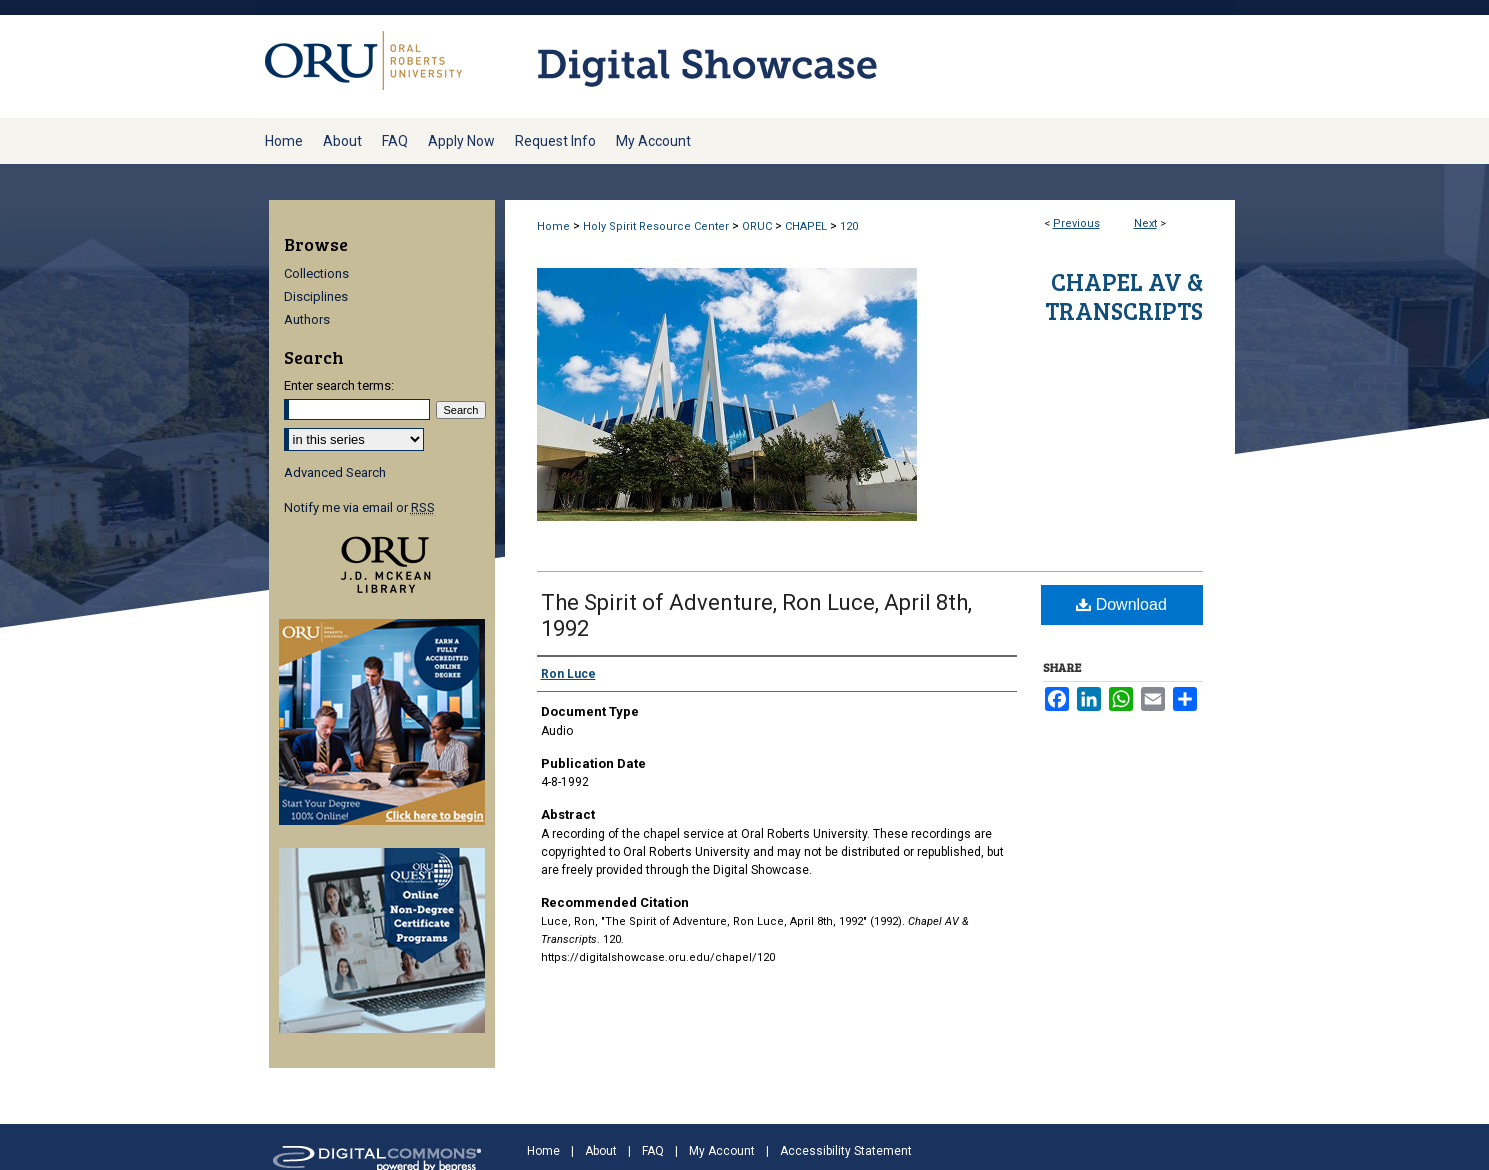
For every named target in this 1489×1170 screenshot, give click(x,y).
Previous (1076, 223)
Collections (316, 273)
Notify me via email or (359, 507)
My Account (722, 1151)
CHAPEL (806, 226)
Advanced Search (335, 472)
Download (1121, 604)
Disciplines (316, 296)
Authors (307, 319)
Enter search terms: (339, 385)
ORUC (757, 226)
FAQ (653, 1151)
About (601, 1151)
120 (849, 226)
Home (553, 226)
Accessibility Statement (846, 1151)
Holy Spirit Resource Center (656, 226)
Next (1145, 223)
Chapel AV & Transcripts (1124, 296)
